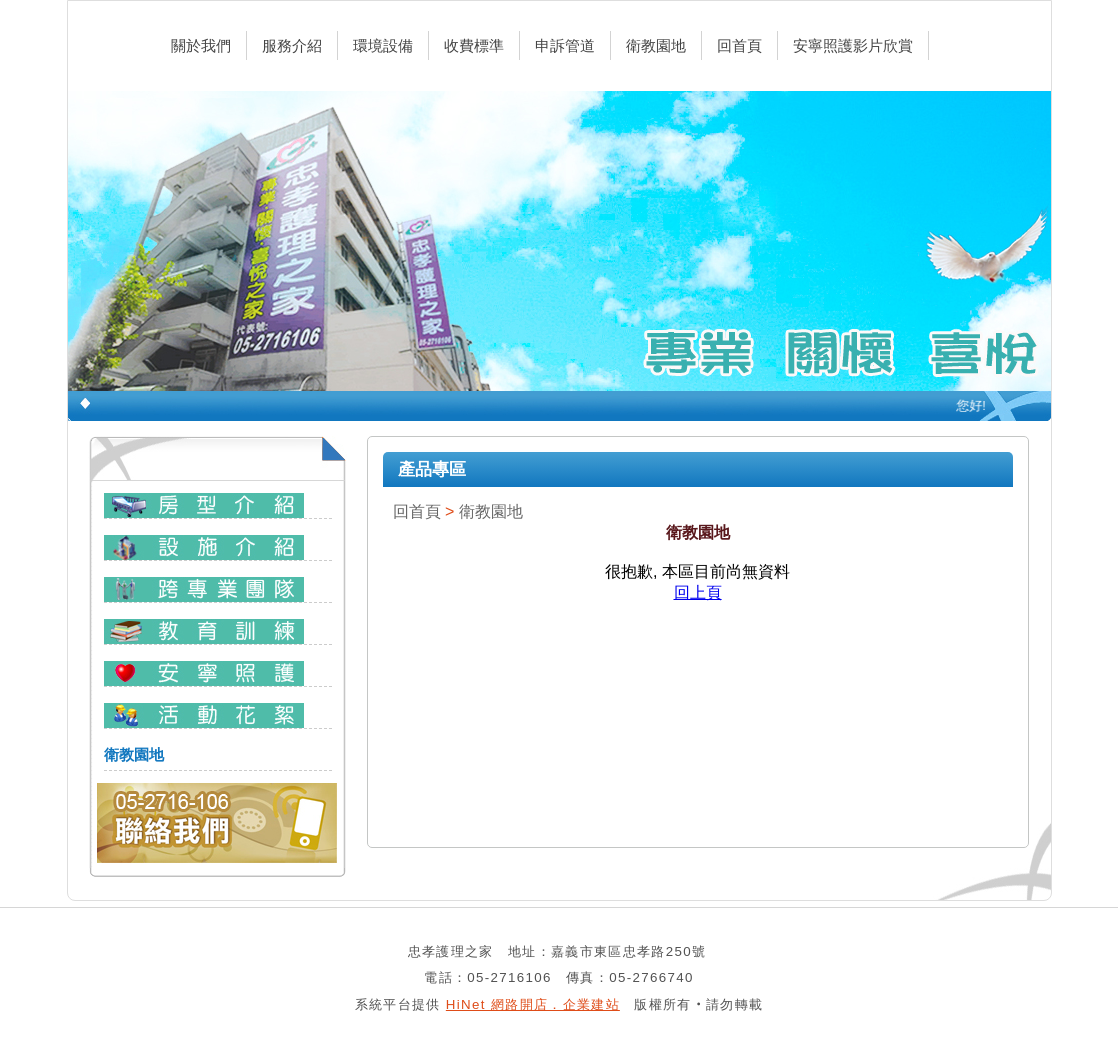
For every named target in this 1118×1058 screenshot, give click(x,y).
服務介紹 (292, 45)
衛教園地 (656, 45)
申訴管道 (565, 45)
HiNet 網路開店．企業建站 (533, 1004)
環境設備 (383, 45)
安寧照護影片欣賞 (853, 45)
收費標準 (474, 45)
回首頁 (739, 45)
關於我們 (201, 45)
